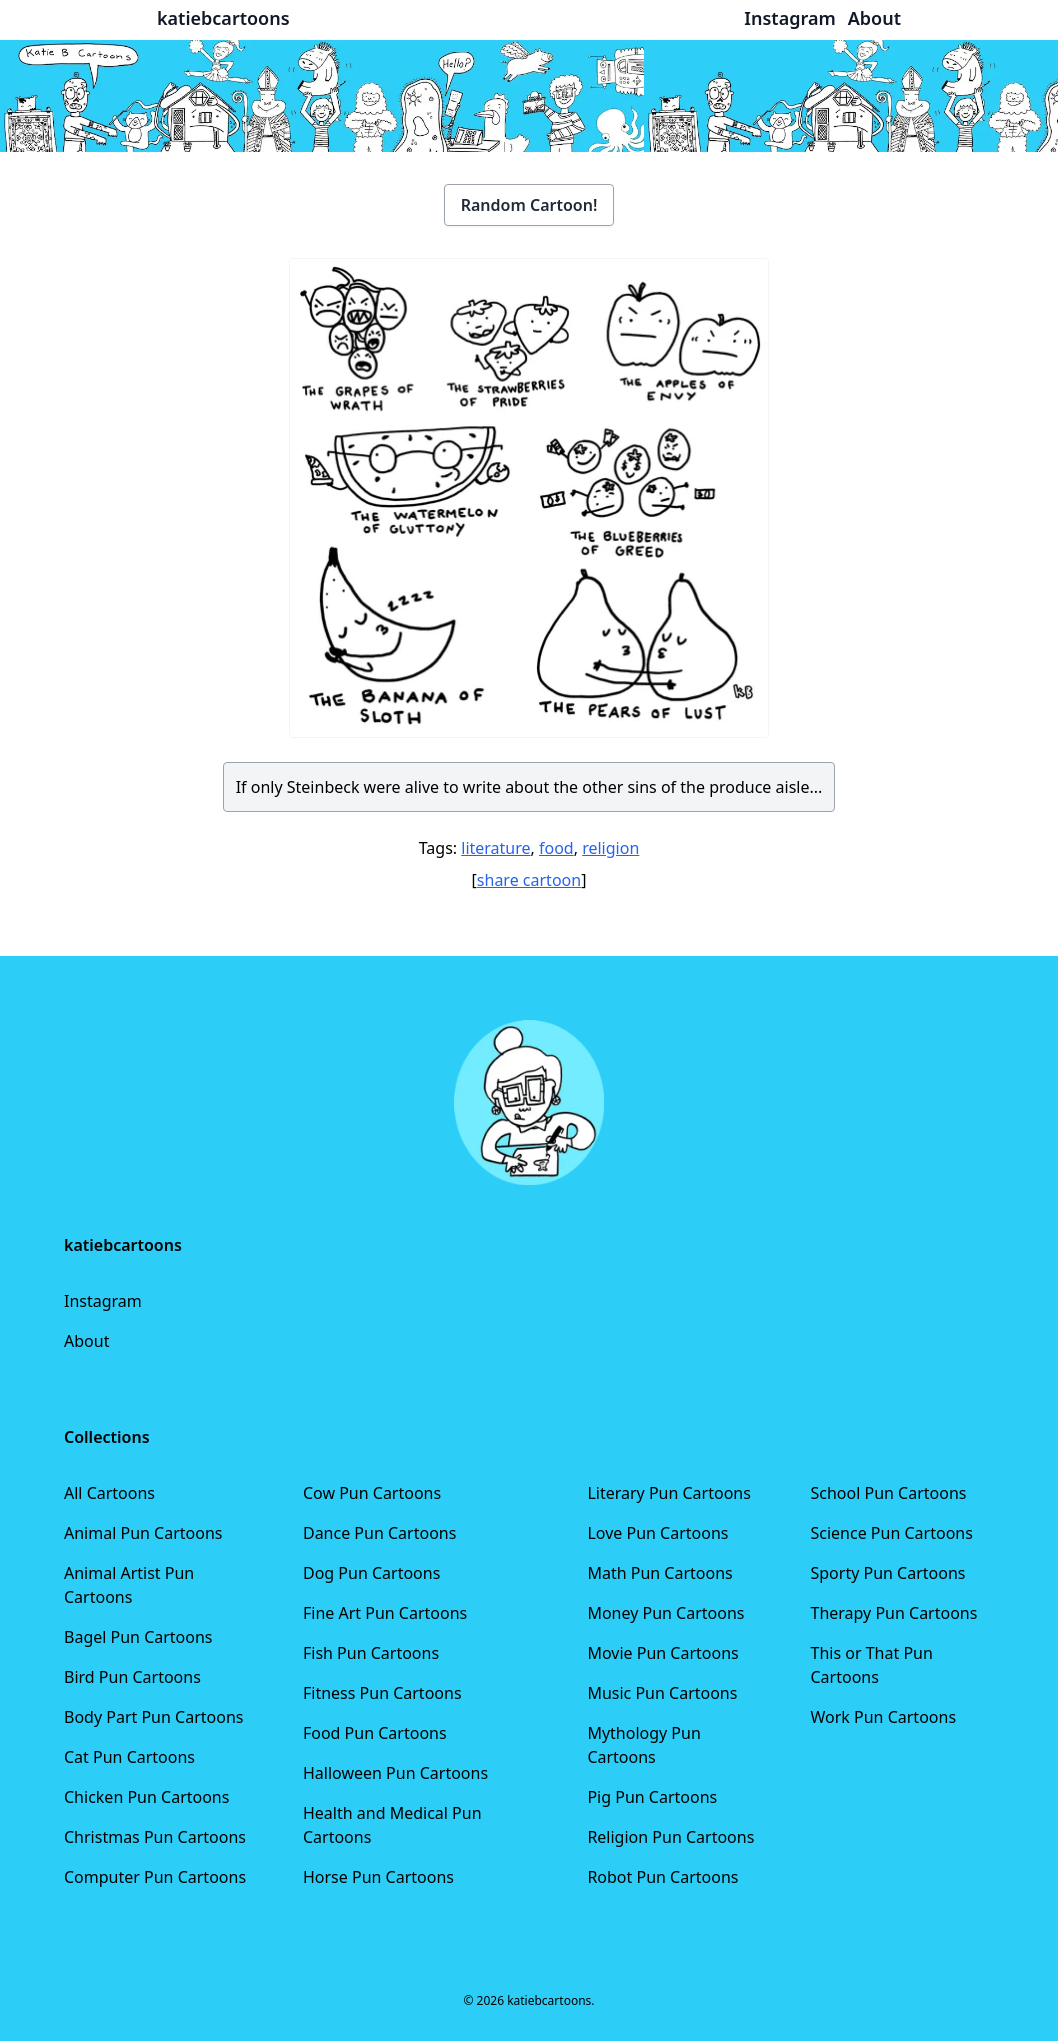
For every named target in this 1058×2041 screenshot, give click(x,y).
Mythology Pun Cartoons (643, 1745)
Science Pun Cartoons (892, 1533)
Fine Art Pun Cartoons (385, 1613)
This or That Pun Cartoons (872, 1665)
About (86, 1341)
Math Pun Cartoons (659, 1573)
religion (610, 848)
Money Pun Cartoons (665, 1613)
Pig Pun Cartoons (652, 1797)
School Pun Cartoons (889, 1493)
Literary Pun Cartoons (669, 1493)
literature (495, 848)
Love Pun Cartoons (657, 1533)
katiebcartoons (223, 18)
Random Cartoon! (529, 205)
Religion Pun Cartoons (670, 1837)
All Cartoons (109, 1493)
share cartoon (529, 880)
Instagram (103, 1301)
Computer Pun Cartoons (155, 1877)
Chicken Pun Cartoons (146, 1797)
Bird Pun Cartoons (132, 1677)
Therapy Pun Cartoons (894, 1613)
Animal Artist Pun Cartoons (129, 1585)
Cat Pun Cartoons (129, 1757)
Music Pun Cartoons (662, 1693)
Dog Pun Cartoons (371, 1573)
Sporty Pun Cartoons (888, 1573)
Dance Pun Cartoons (379, 1533)
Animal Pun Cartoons (143, 1533)
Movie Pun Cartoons (662, 1653)
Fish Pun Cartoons (371, 1653)
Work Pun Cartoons (884, 1717)
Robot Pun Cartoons (662, 1877)
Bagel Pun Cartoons (138, 1637)
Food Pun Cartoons (375, 1733)
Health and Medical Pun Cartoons (392, 1825)
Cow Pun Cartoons (372, 1493)
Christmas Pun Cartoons (155, 1837)
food (556, 848)
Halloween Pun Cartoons (395, 1773)
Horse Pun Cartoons (378, 1877)
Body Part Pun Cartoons (153, 1717)
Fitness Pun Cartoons (382, 1693)
